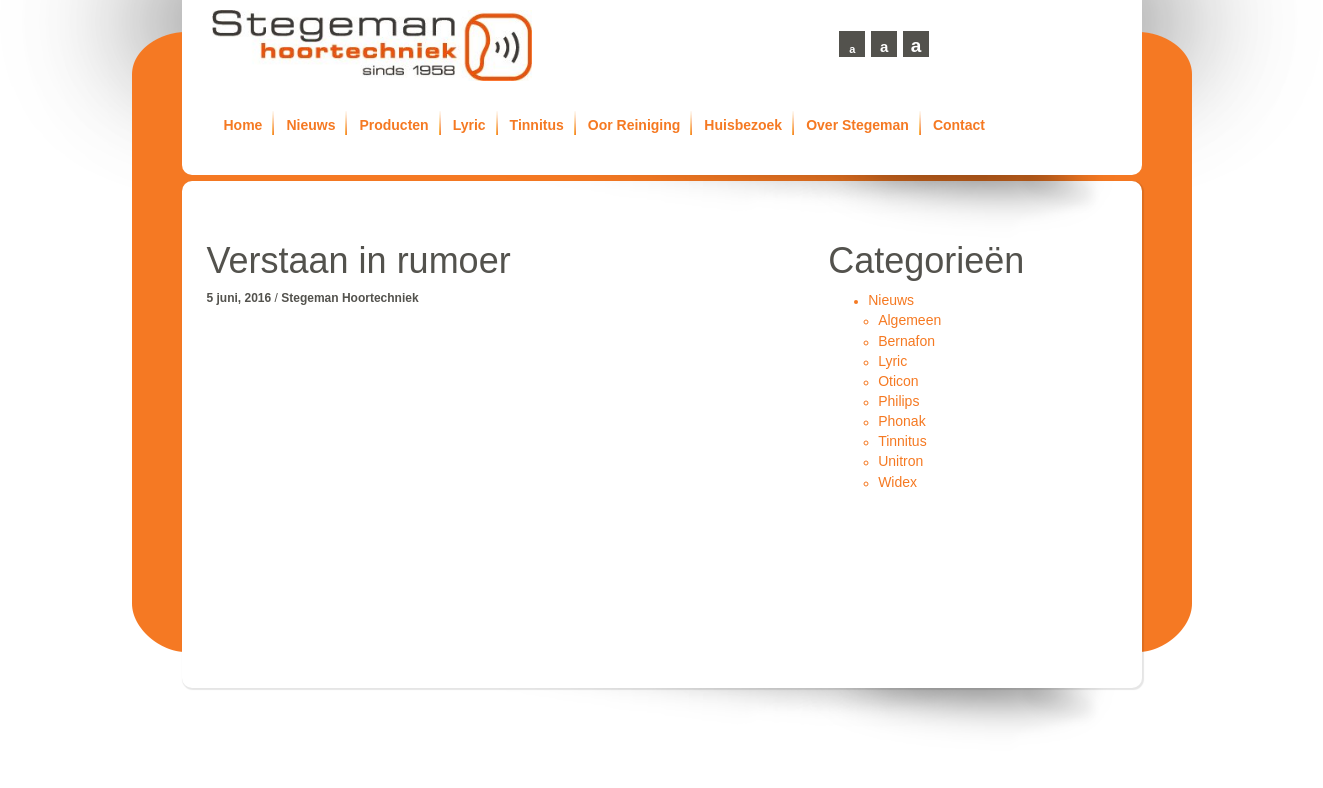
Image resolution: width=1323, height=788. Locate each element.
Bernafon (906, 341)
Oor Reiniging (634, 125)
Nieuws (310, 125)
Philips (898, 401)
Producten (393, 125)
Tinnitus (537, 125)
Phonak (901, 421)
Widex (897, 482)
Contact (959, 125)
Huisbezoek (743, 125)
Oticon (898, 381)
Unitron (900, 461)
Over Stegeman (857, 125)
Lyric (469, 125)
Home (243, 125)
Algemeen (909, 320)
